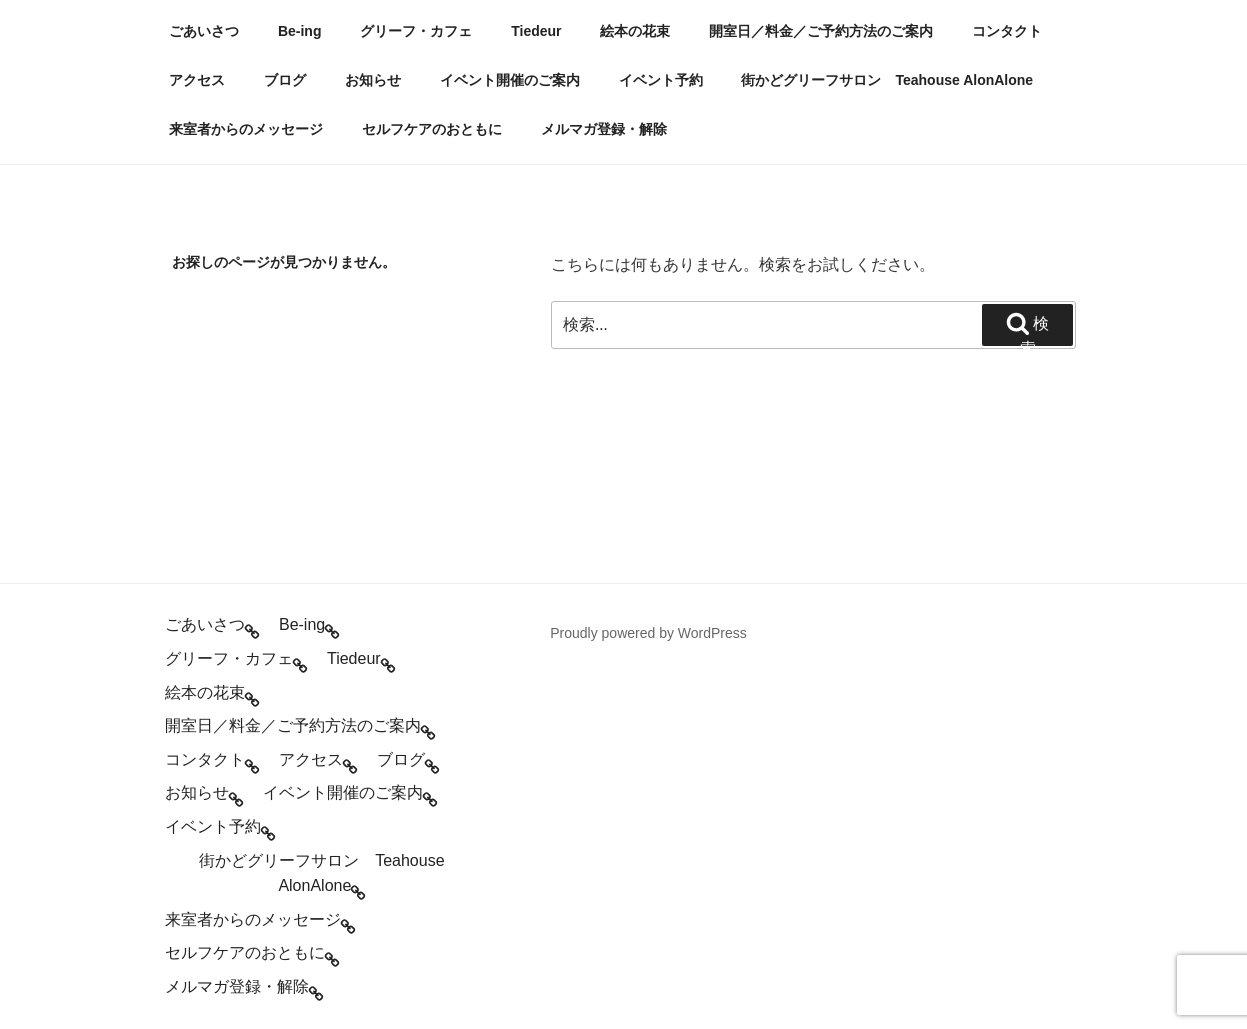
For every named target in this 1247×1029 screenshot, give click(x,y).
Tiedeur (536, 31)
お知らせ (373, 80)
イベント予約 (661, 80)
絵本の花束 (635, 31)
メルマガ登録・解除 (604, 129)
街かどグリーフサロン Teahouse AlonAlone (887, 80)
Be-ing (300, 31)
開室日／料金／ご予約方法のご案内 (821, 31)
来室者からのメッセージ (246, 129)
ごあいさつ (204, 31)
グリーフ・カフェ (416, 31)
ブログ (285, 80)
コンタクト (1007, 31)
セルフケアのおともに (432, 129)
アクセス (197, 80)
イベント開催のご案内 (510, 80)
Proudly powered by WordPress (648, 633)
